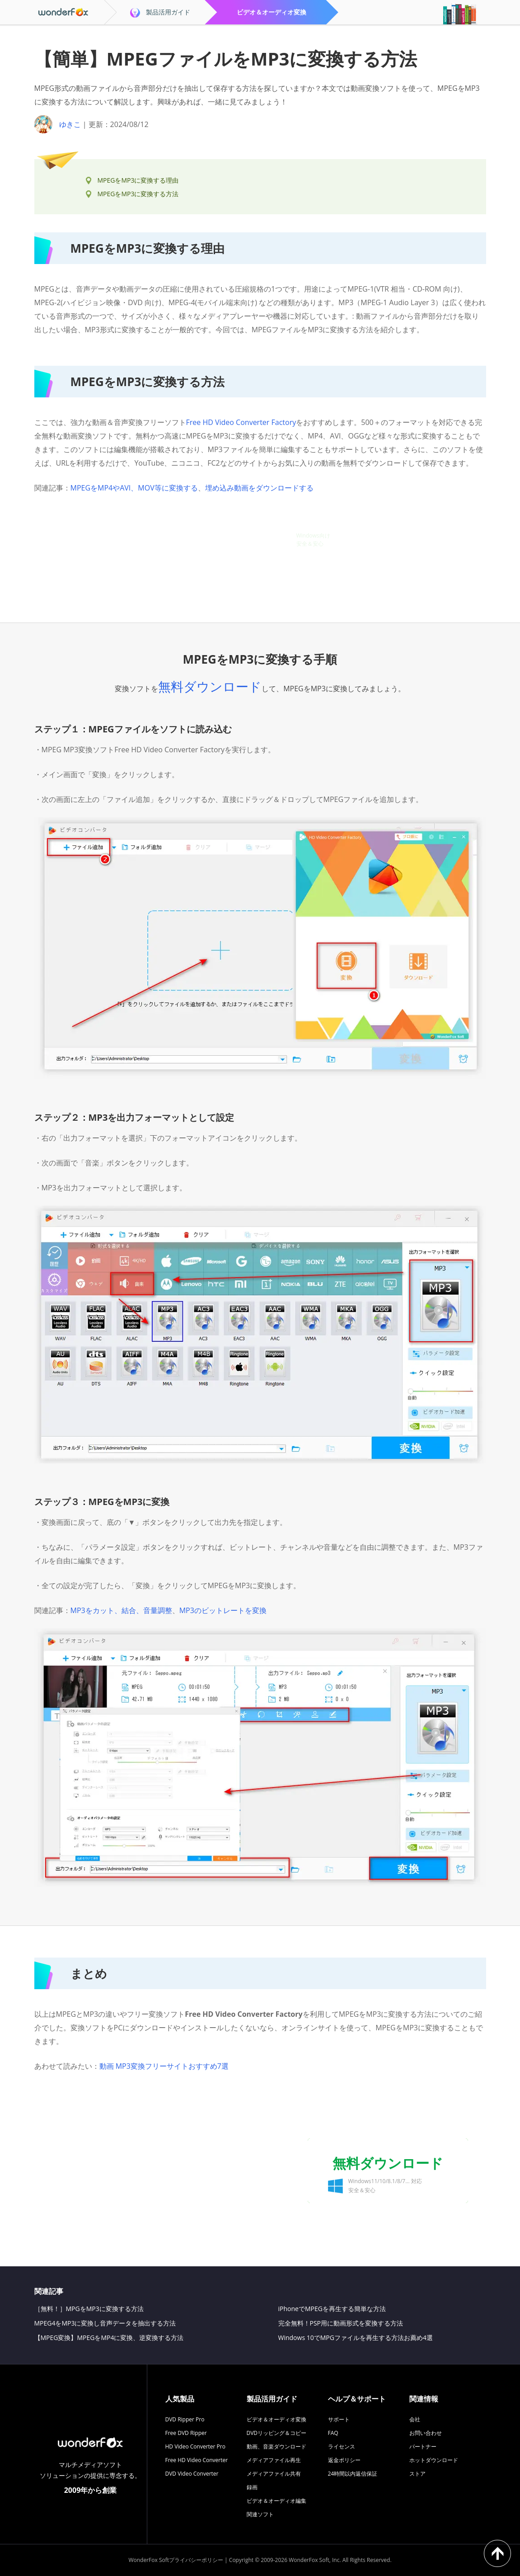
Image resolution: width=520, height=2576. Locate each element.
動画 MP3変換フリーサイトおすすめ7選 (164, 2066)
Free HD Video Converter (196, 2460)
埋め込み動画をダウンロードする (259, 488)
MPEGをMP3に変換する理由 (138, 180)
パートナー (422, 2446)
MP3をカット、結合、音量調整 (121, 1610)
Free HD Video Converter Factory (241, 422)
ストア (417, 2473)
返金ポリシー (344, 2460)
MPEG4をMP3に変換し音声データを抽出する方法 (105, 2323)
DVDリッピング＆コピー (277, 2433)
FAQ (333, 2433)
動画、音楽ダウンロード (276, 2446)
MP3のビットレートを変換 (223, 1610)
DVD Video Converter (192, 2473)
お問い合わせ (425, 2433)
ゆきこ (70, 124)
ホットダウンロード (433, 2460)
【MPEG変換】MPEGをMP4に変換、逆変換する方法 (109, 2337)
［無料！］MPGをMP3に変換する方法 (89, 2308)
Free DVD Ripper (186, 2433)
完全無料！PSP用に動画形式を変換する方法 (340, 2323)
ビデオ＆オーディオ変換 (276, 2419)
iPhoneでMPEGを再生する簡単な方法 (332, 2308)
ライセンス (341, 2446)
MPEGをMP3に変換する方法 (138, 193)
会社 (414, 2419)
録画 (252, 2487)
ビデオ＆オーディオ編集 (276, 2501)
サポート (339, 2419)
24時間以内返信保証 (353, 2473)
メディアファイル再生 (274, 2460)
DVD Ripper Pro (185, 2419)
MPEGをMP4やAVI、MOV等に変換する (134, 488)
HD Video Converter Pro (195, 2446)
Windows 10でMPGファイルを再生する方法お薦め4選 (355, 2337)
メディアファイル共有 (274, 2473)
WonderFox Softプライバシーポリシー (175, 2560)
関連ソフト (260, 2514)
